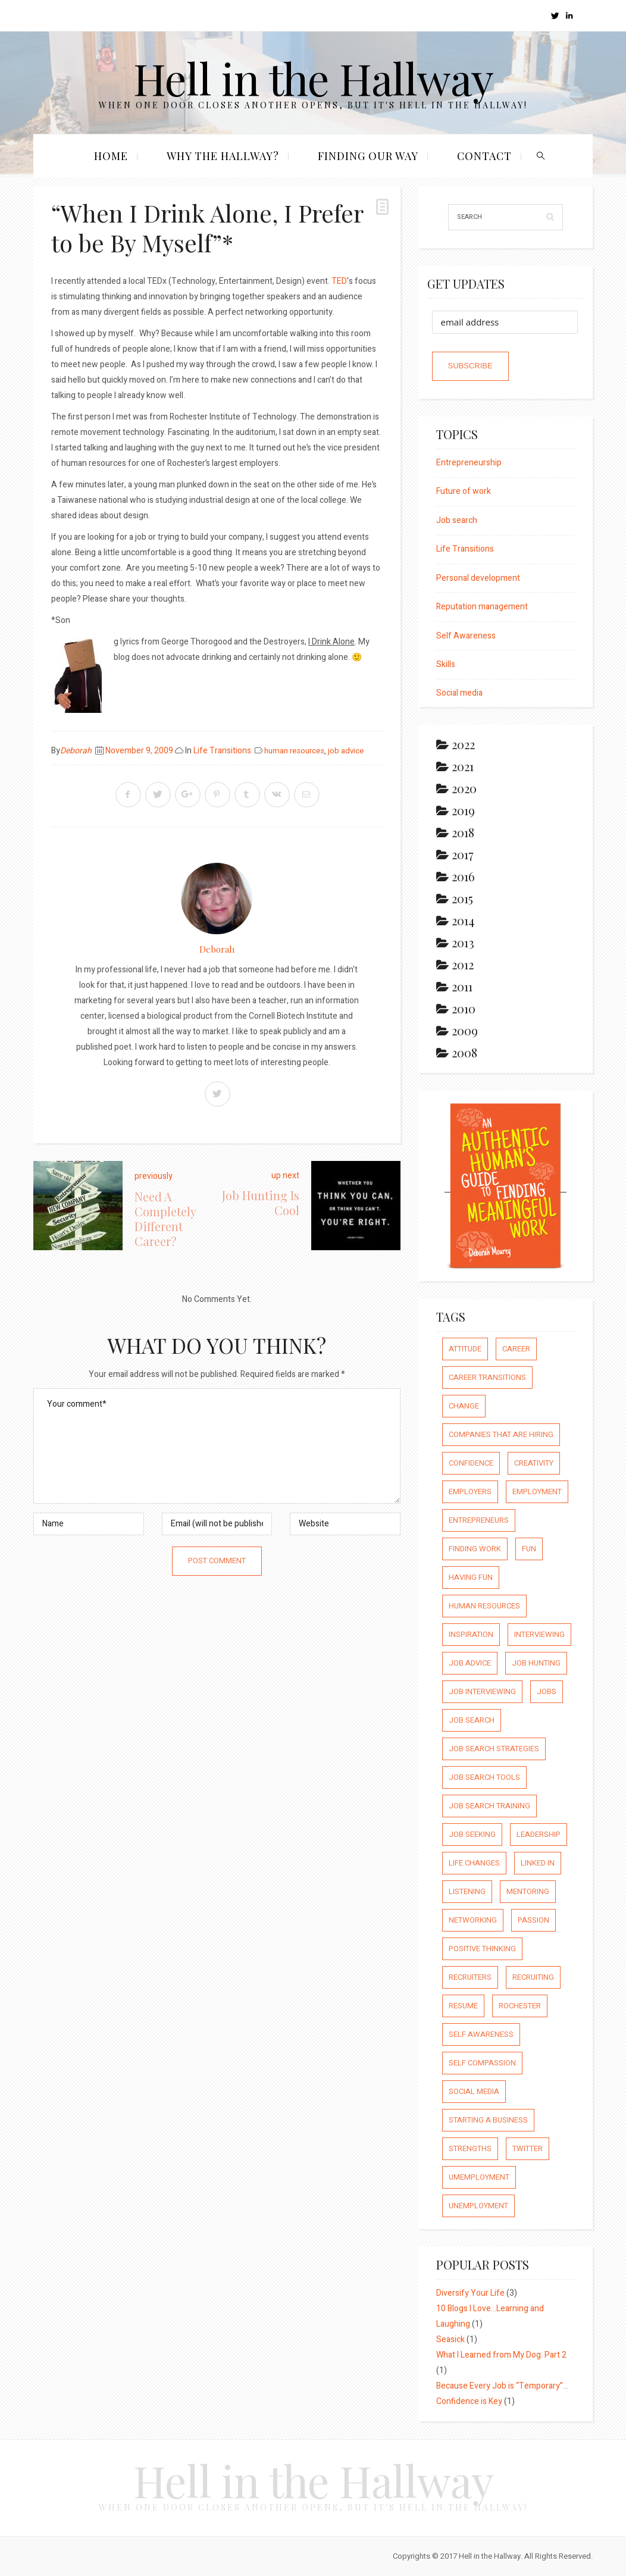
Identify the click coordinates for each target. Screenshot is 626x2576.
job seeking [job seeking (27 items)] (472, 1834)
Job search (456, 520)
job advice (346, 751)
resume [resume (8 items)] (463, 2005)
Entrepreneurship (469, 462)
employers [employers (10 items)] (470, 1491)
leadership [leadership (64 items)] (539, 1834)
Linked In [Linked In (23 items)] (538, 1862)
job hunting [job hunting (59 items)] (536, 1663)
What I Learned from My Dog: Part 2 (501, 2355)
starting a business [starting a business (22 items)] (488, 2120)
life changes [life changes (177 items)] (474, 1862)
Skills (445, 664)
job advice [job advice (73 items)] (470, 1663)
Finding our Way (368, 156)
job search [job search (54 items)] (471, 1720)
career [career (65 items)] (516, 1348)
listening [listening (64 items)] (467, 1891)
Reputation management (482, 606)
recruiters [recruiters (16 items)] (470, 1977)
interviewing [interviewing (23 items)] (539, 1634)
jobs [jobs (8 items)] (546, 1691)
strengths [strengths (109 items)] (470, 2148)
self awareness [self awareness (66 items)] (481, 2034)
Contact (484, 156)
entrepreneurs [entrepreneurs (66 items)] (479, 1520)
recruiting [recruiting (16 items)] (533, 1977)
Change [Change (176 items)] (464, 1405)
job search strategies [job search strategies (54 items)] (494, 1748)
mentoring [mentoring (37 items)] (527, 1891)
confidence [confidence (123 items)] (471, 1463)
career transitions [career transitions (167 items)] (487, 1377)
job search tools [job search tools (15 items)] (484, 1777)
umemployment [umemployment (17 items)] (479, 2177)
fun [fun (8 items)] (529, 1548)
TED (338, 281)
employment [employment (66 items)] (537, 1491)
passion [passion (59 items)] (533, 1920)
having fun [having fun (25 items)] (471, 1577)
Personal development (478, 578)
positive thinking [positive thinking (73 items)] (482, 1948)
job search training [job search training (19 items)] (489, 1805)
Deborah (76, 750)
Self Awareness (466, 636)
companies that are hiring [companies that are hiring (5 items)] (501, 1434)
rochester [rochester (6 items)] (520, 2005)
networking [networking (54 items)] (473, 1920)
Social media (459, 693)
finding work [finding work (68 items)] (475, 1548)
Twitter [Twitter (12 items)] (527, 2148)
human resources (294, 751)
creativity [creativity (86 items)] (533, 1463)
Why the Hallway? (223, 156)
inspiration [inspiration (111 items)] (471, 1634)
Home (111, 156)
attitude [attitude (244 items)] (465, 1348)
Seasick (450, 2339)
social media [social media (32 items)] (474, 2091)
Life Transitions (222, 750)
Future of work (463, 491)
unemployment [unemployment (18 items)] (478, 2205)
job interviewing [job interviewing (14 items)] (482, 1691)
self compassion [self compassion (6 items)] (482, 2062)
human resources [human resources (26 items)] (484, 1605)
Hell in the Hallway (313, 78)
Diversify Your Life (470, 2293)
